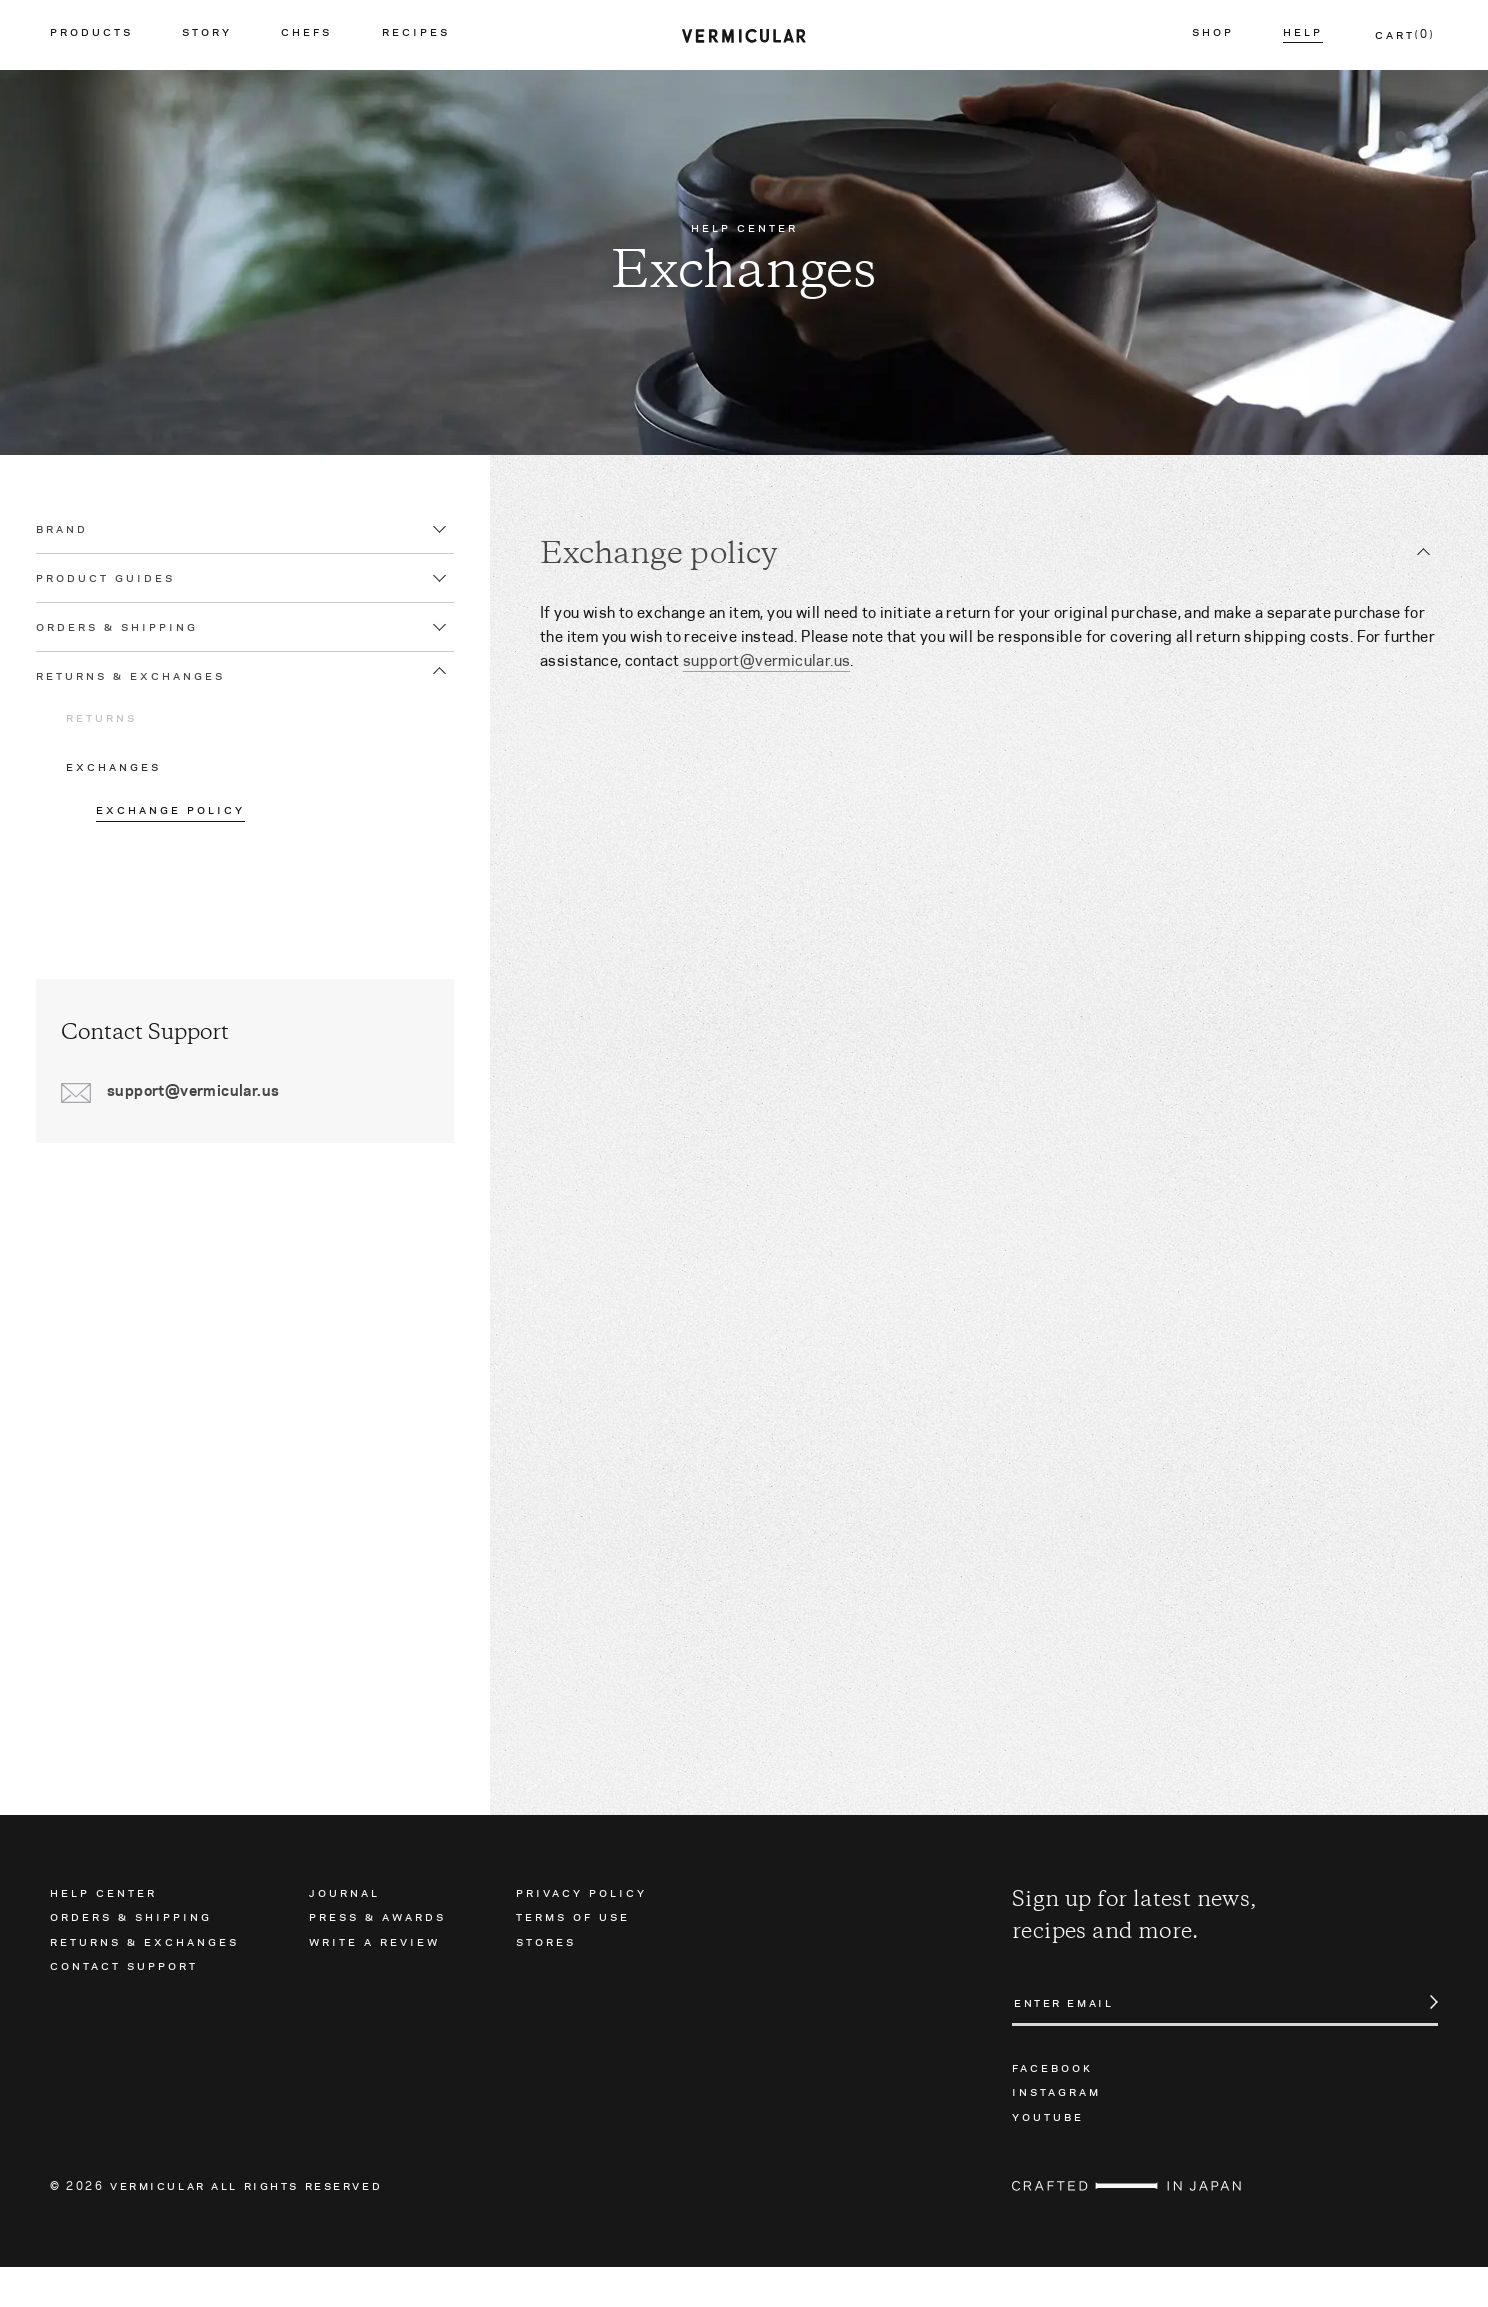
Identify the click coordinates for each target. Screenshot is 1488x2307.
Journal (344, 1932)
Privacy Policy (581, 1932)
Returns (115, 738)
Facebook (1052, 2107)
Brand (76, 549)
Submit (1423, 2042)
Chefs (306, 35)
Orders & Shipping (131, 647)
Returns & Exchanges (144, 696)
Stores (546, 1980)
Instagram (1056, 2131)
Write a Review (374, 1980)
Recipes (416, 35)
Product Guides (119, 598)
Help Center (103, 1932)
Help (1303, 35)
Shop (1213, 35)
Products (91, 35)
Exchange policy (184, 830)
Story (207, 35)
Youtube (1048, 2155)
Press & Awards (377, 1956)
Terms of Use (573, 1956)
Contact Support (124, 2005)
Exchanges (127, 787)
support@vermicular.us (766, 660)
